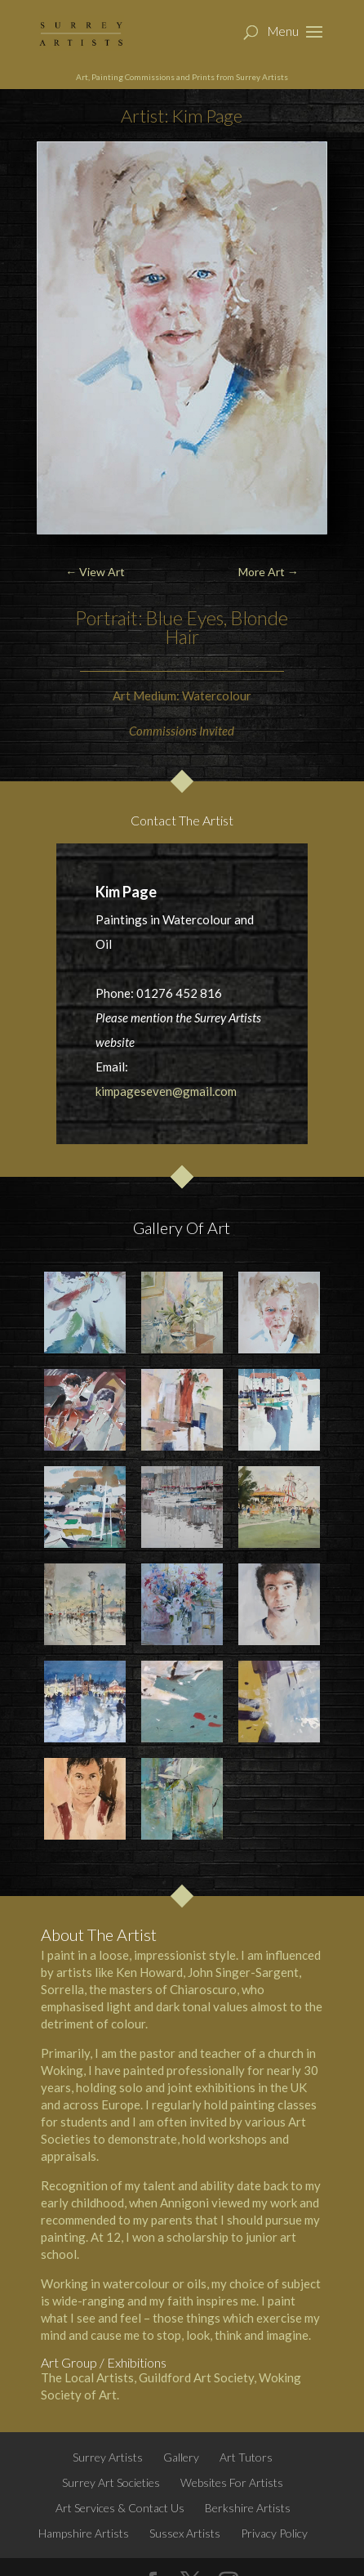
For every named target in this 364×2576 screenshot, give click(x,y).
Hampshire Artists (83, 2533)
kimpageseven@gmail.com (166, 1091)
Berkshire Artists (248, 2508)
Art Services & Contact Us (119, 2508)
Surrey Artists (108, 2457)
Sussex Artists (184, 2533)
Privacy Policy (274, 2533)
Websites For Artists (231, 2482)
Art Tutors (246, 2457)
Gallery (181, 2457)
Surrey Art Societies (111, 2482)
